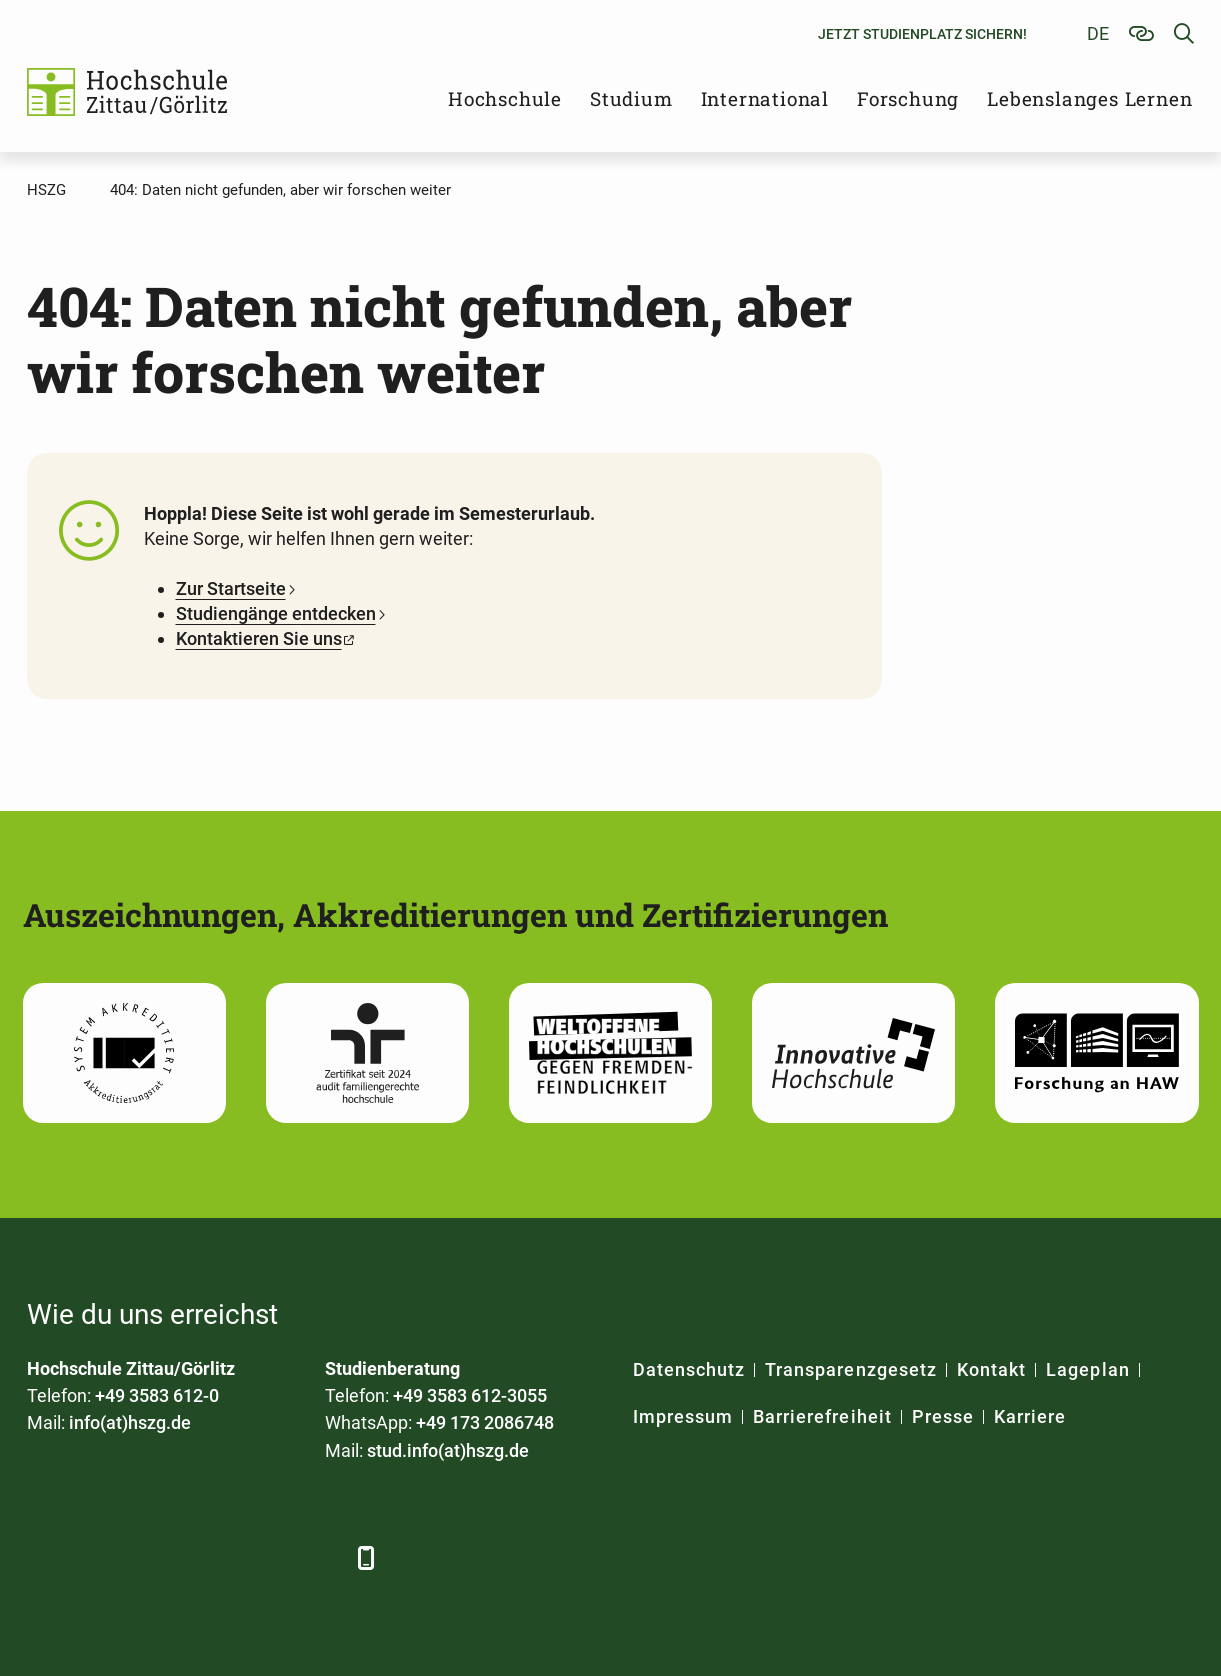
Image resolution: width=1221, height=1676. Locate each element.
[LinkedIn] (99, 1557)
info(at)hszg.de (130, 1422)
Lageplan (1087, 1369)
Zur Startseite (231, 588)
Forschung (908, 98)
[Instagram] (264, 1557)
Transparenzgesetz (851, 1369)
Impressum (683, 1416)
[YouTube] (209, 1557)
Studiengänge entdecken (276, 613)
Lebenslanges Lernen (1089, 98)
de (1098, 33)
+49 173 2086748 (485, 1422)
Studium (631, 98)
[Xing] (154, 1557)
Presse (943, 1416)
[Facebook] (44, 1557)
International (765, 98)
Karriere (1030, 1416)
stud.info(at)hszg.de (448, 1450)
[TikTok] (319, 1557)
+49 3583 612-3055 (470, 1395)
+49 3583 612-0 (157, 1395)
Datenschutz (689, 1369)
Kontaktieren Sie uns (259, 638)
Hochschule (505, 98)
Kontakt (991, 1369)
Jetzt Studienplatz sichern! (922, 34)
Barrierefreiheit (822, 1416)
